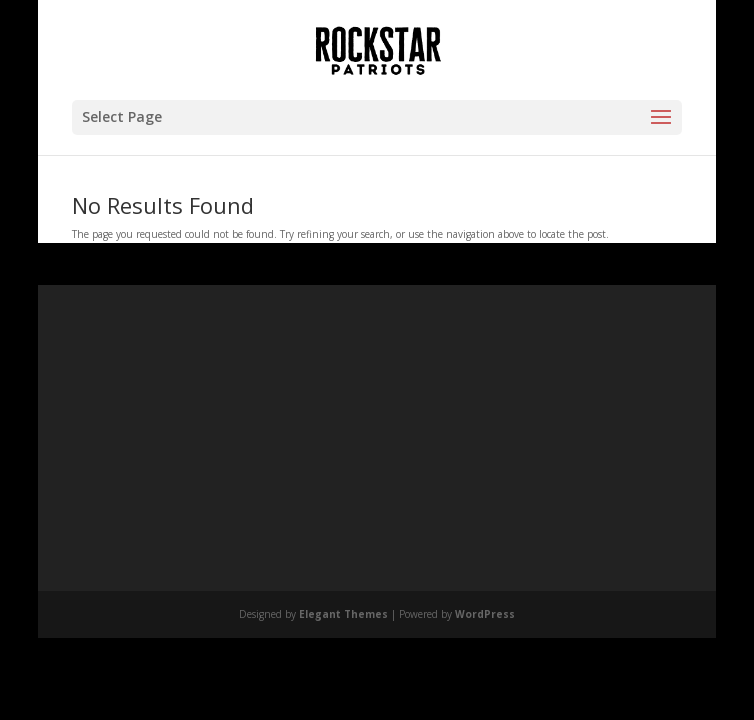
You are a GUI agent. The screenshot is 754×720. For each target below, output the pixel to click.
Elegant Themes (343, 614)
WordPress (485, 614)
